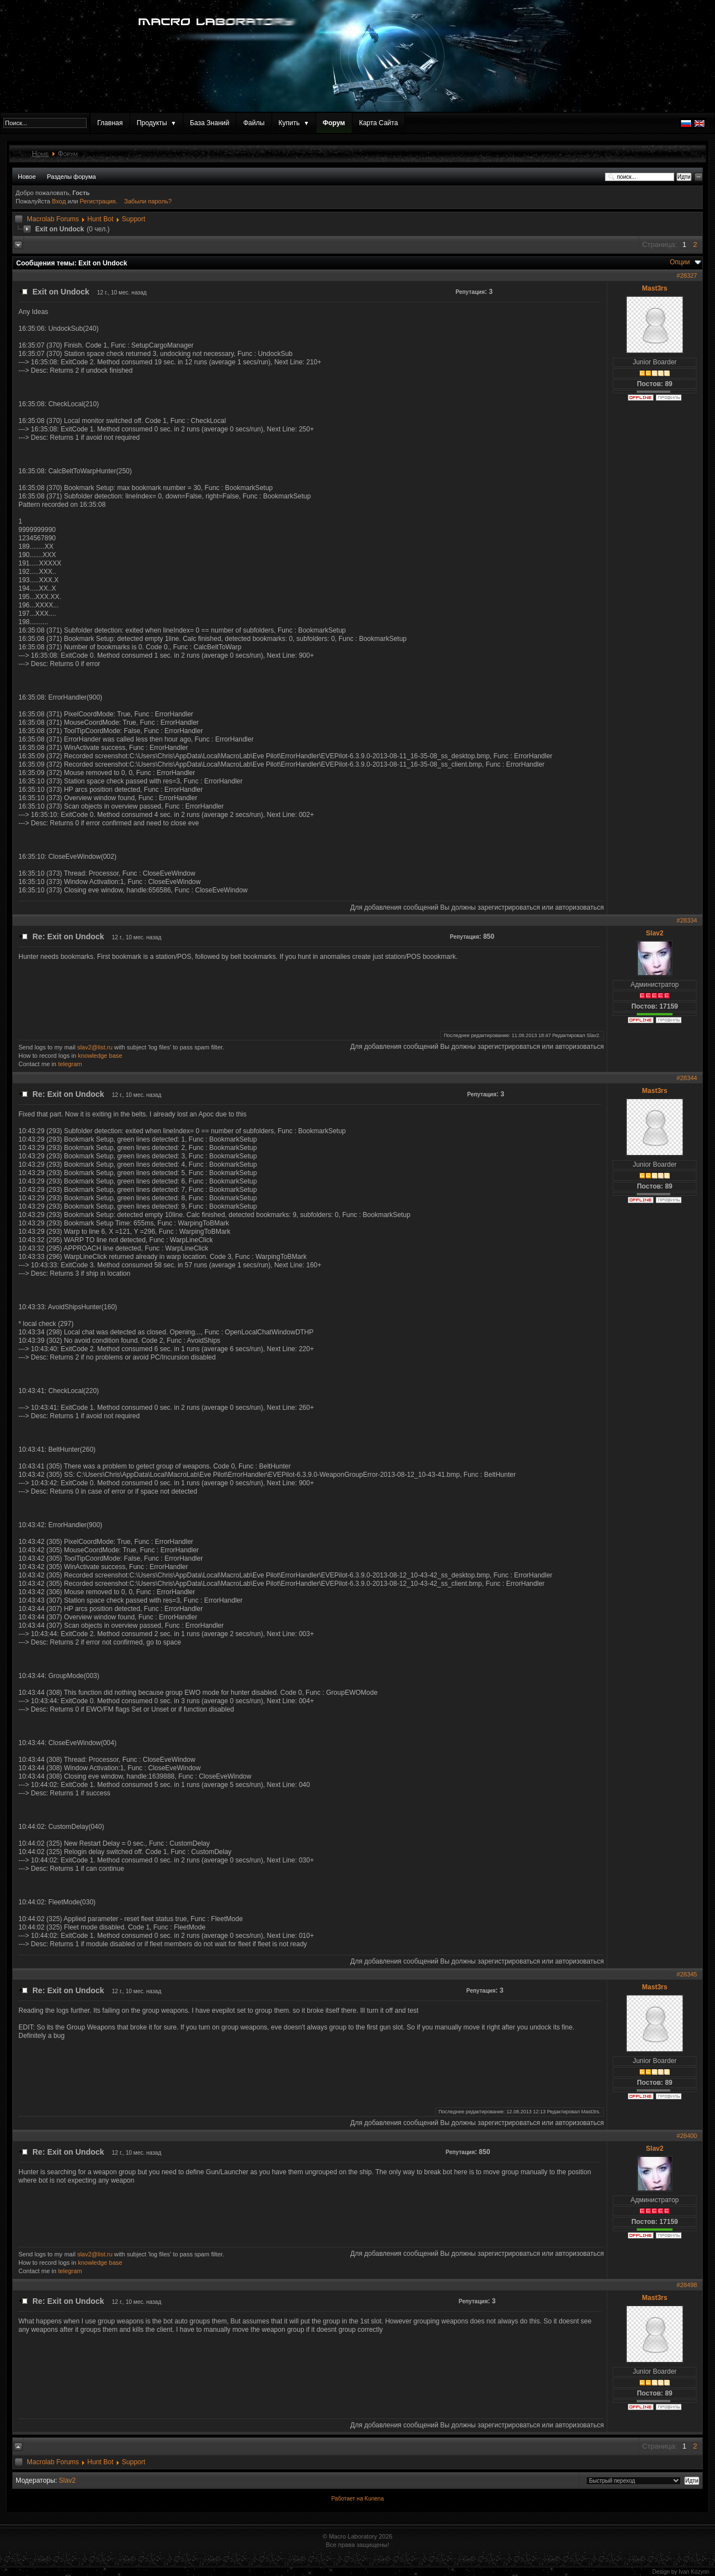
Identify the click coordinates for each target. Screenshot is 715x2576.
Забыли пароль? (147, 201)
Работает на (347, 2499)
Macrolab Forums (53, 219)
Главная (110, 123)
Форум (334, 123)
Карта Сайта (378, 123)
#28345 (686, 1974)
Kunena (373, 2499)
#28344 (686, 1078)
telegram (70, 1064)
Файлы (253, 123)
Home (40, 153)
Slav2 (654, 933)
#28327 (686, 275)
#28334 (686, 920)
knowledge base (100, 1055)
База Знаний (210, 123)
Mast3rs (654, 288)
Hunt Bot (100, 219)
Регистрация (98, 201)
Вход (60, 201)
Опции (680, 262)
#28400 (686, 2135)
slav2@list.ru (94, 1047)
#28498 (686, 2285)
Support (133, 219)
